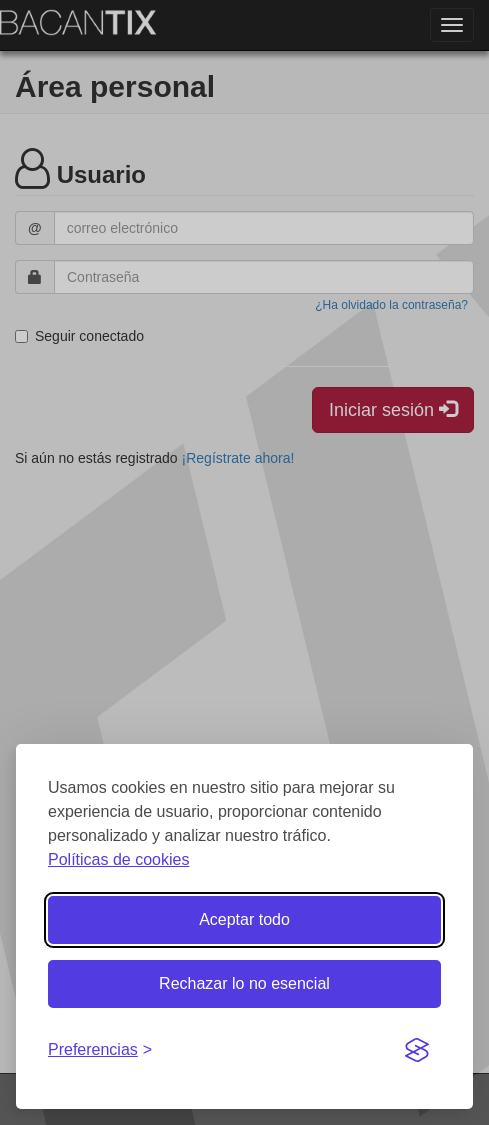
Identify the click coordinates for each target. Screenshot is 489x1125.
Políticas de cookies (118, 859)
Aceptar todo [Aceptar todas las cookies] (244, 919)
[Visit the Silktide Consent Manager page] (417, 1051)
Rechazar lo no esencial (244, 983)
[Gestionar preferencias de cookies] (100, 1050)
